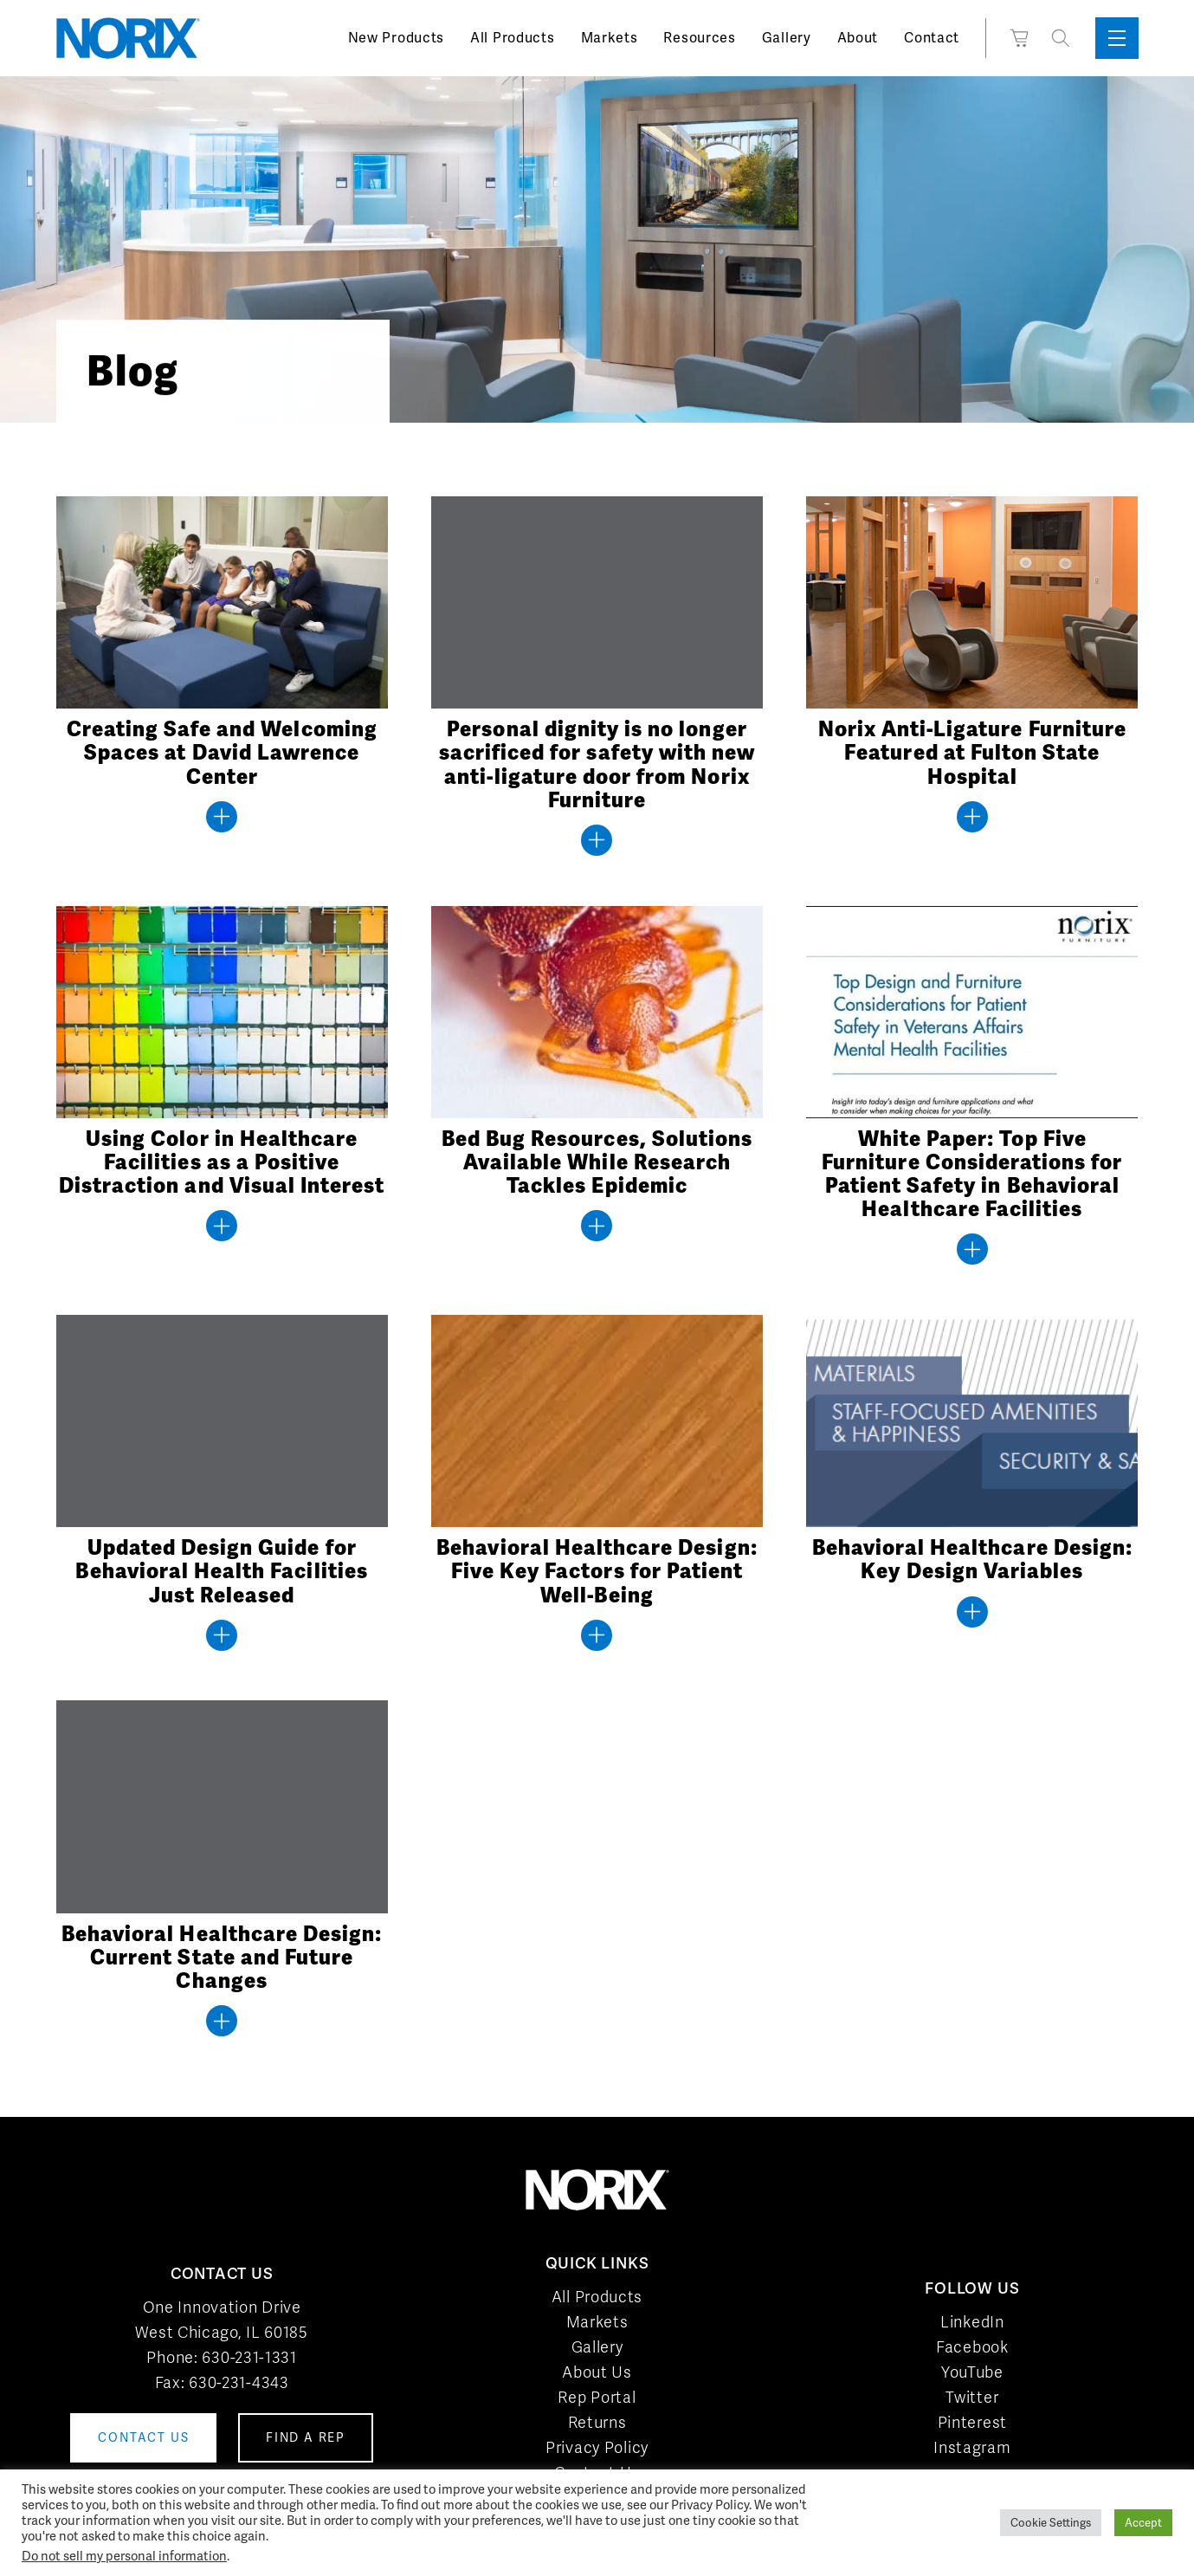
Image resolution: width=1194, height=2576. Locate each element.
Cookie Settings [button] (1050, 2522)
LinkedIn (972, 2322)
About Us (597, 2372)
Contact (931, 38)
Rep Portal (597, 2397)
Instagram (971, 2447)
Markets (609, 38)
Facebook (972, 2347)
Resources (699, 38)
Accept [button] (1143, 2522)
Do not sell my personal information (124, 2555)
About (858, 38)
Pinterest (972, 2422)
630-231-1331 (249, 2357)
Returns (597, 2422)
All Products (512, 38)
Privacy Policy (597, 2447)
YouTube (972, 2372)
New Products (396, 38)
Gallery (786, 38)
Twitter (972, 2397)
